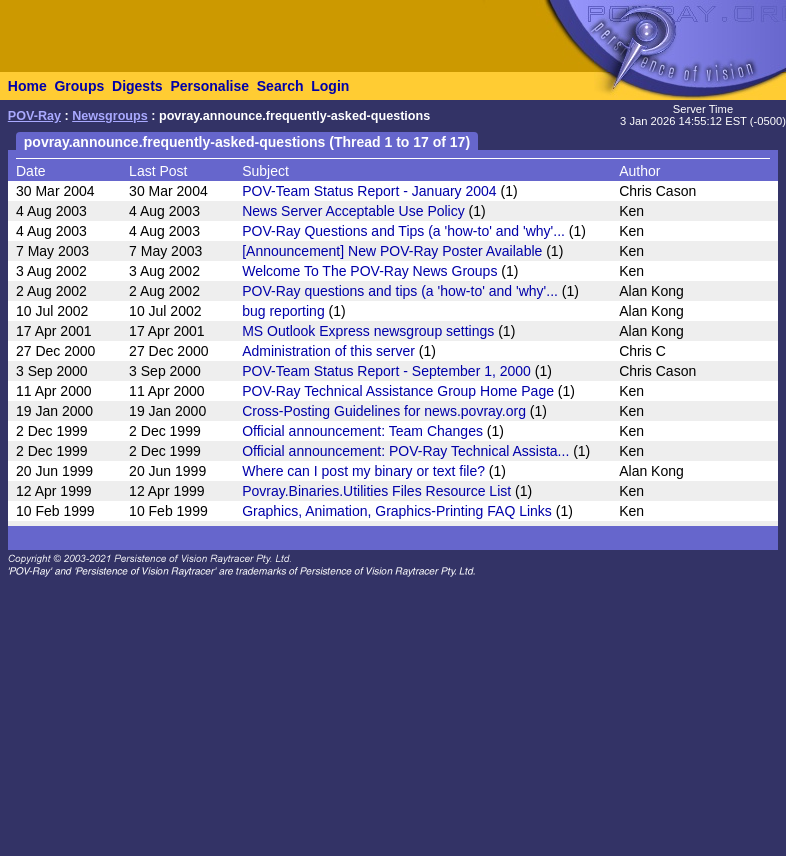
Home (27, 86)
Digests (137, 86)
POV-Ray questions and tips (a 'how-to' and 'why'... (400, 291)
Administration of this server (328, 351)
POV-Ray (34, 116)
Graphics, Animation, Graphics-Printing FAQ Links (397, 511)
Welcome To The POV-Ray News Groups (369, 271)
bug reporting (283, 311)
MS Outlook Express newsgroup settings (368, 331)
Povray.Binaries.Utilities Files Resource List (376, 491)
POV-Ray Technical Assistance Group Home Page (398, 391)
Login (330, 86)
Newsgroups (110, 116)
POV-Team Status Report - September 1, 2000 (386, 371)
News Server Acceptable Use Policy (353, 211)
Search (280, 86)
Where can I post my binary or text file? (363, 471)
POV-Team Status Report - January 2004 (369, 191)
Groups (79, 86)
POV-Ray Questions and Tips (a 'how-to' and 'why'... (403, 231)
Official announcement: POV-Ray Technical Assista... (405, 451)
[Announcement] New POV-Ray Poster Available (392, 251)
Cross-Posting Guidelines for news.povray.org (384, 411)
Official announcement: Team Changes (362, 431)
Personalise (209, 86)
